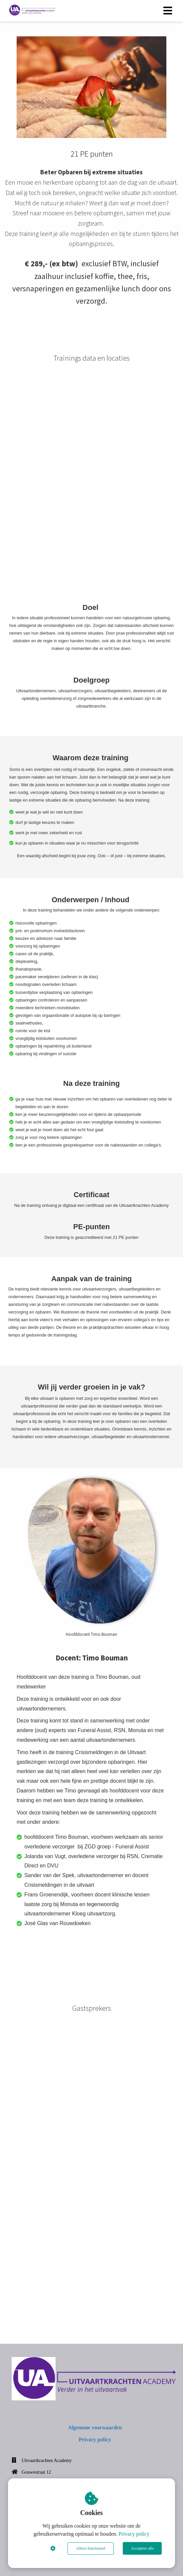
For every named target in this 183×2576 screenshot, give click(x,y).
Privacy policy (133, 2534)
